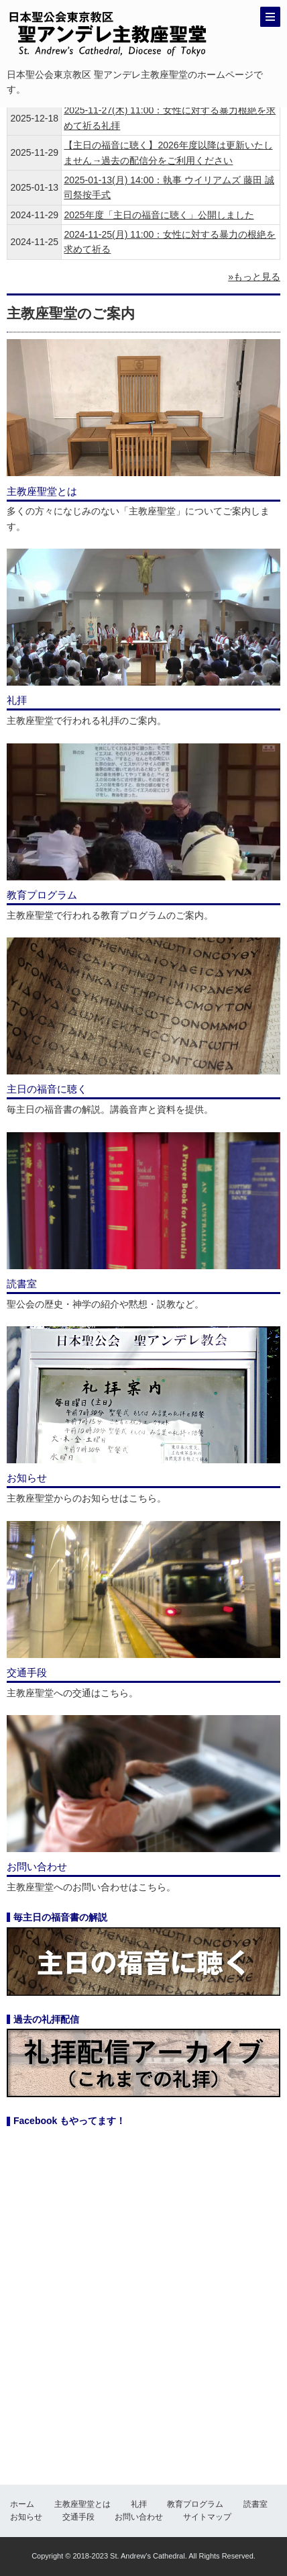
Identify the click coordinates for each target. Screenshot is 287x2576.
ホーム (22, 2504)
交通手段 (78, 2517)
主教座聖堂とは (82, 2504)
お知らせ (26, 2517)
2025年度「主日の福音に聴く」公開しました (158, 215)
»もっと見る (254, 276)
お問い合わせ (139, 2517)
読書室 (255, 2504)
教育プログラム (195, 2504)
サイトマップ (207, 2517)
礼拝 (139, 2504)
